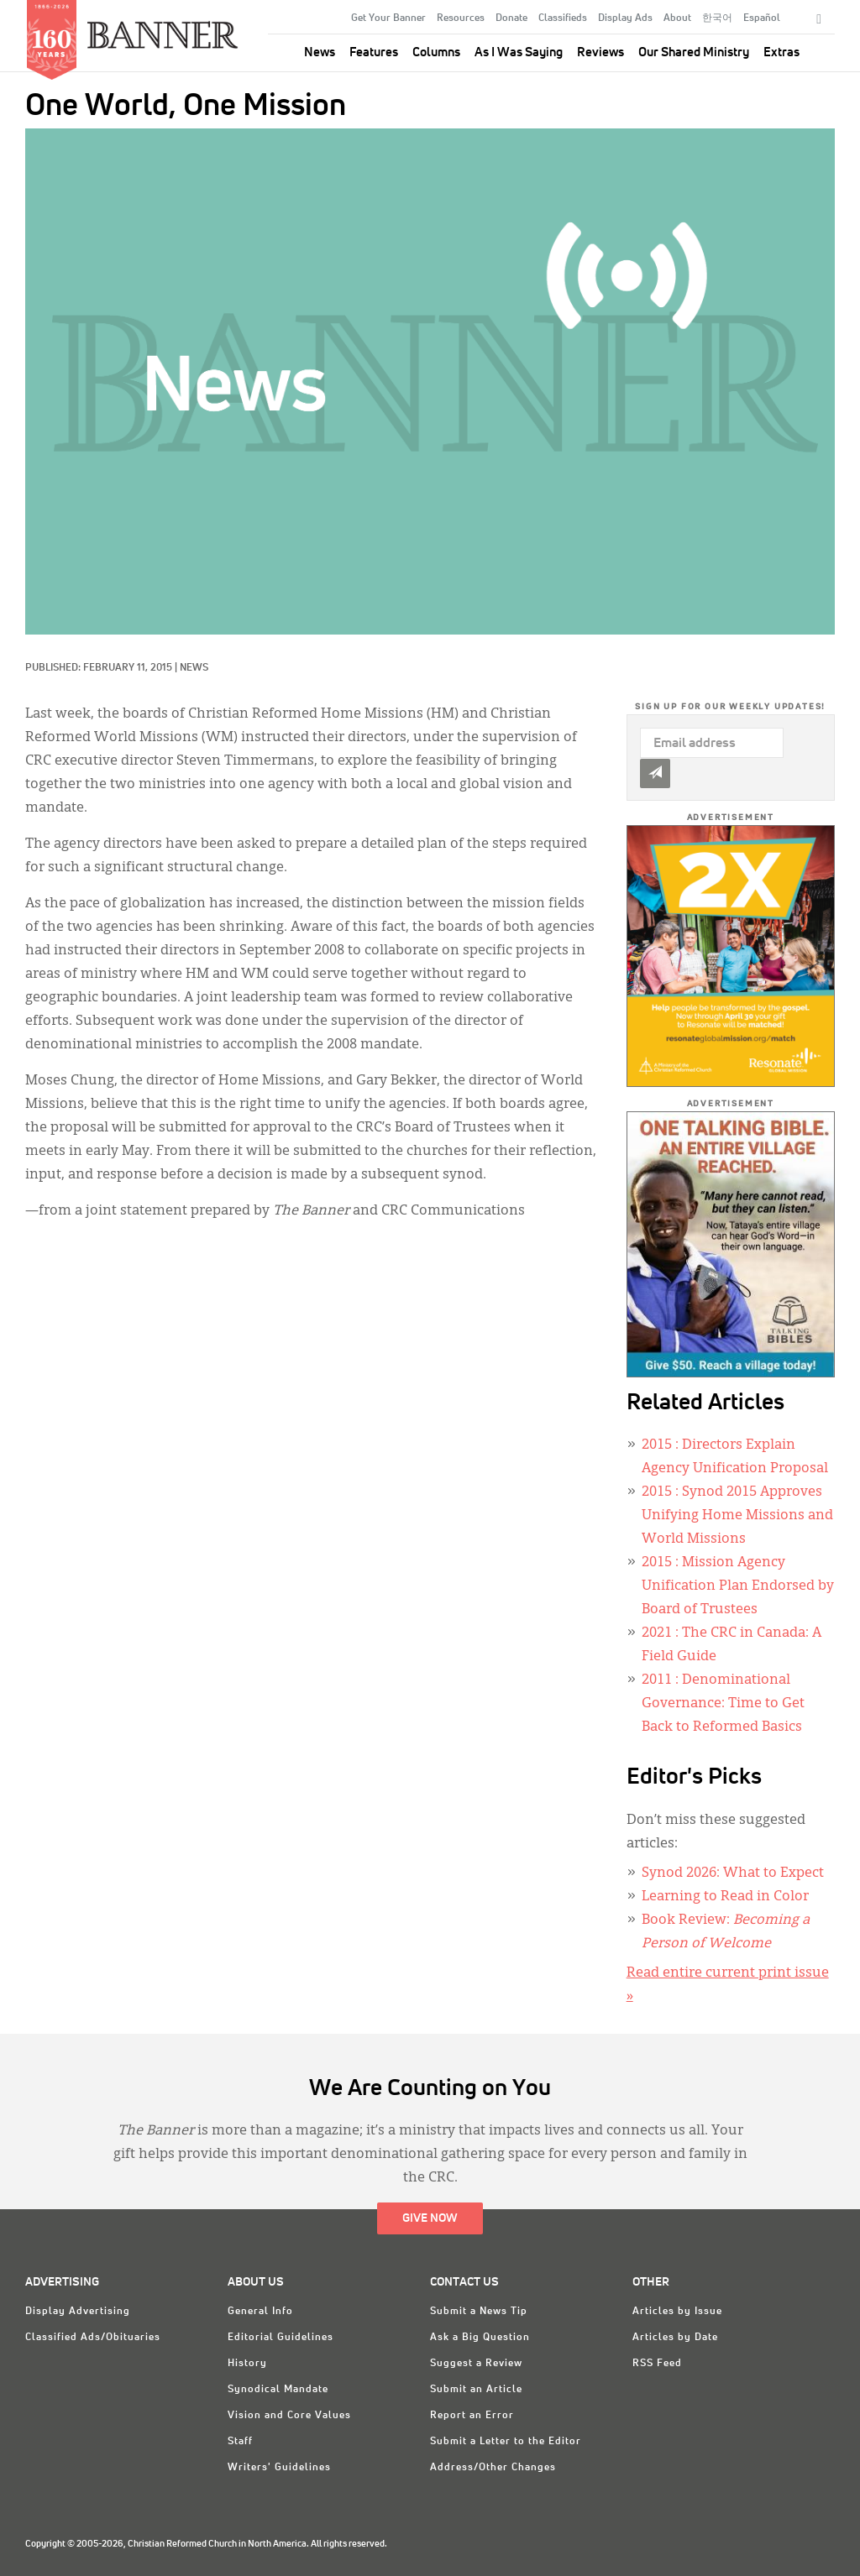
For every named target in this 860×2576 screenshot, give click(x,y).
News (319, 52)
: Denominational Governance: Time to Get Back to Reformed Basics (723, 1704)
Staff (240, 2442)
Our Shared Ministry (693, 52)
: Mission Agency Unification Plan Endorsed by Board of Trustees (738, 1586)
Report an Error (472, 2416)
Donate (511, 18)
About (677, 18)
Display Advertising (77, 2312)
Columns (436, 52)
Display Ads (625, 18)
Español (761, 18)
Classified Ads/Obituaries (92, 2338)
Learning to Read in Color (725, 1897)
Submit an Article (476, 2390)
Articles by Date (675, 2338)
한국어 (717, 18)
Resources (461, 18)
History (247, 2364)
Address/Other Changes (493, 2468)
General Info (260, 2312)
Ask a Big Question (480, 2338)
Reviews (600, 52)
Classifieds (562, 18)
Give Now (430, 2218)
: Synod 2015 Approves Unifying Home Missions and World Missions (737, 1516)
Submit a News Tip (478, 2312)
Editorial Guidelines (280, 2338)
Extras (781, 52)
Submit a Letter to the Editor (505, 2442)
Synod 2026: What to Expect (733, 1873)
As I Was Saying (519, 52)
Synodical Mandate (278, 2390)
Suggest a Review (476, 2364)
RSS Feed (657, 2364)
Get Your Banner (388, 18)
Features (373, 52)
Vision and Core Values (289, 2416)
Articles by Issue (677, 2312)
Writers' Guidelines (279, 2468)
